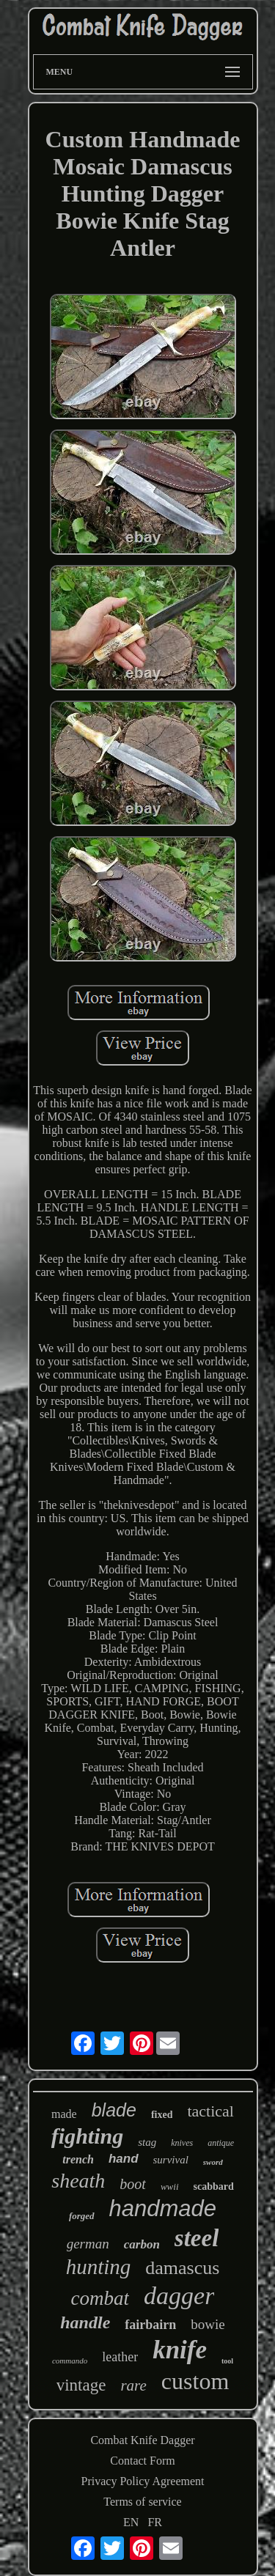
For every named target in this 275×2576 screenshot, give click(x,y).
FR (154, 2522)
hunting (98, 2266)
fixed (162, 2114)
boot (133, 2184)
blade (114, 2110)
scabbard (214, 2186)
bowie (207, 2324)
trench (78, 2159)
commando (69, 2360)
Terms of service (142, 2501)
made (64, 2114)
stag (147, 2142)
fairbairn (150, 2324)
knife (180, 2350)
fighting (87, 2136)
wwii (170, 2186)
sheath (78, 2180)
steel (197, 2238)
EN (131, 2522)
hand (124, 2159)
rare (133, 2385)
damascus (182, 2267)
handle (85, 2322)
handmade (163, 2208)
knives (182, 2143)
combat (100, 2298)
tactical (210, 2111)
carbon (142, 2244)
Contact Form (142, 2460)
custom (195, 2381)
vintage (81, 2385)
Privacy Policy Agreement (143, 2481)
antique (221, 2143)
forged (82, 2215)
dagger (179, 2295)
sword (213, 2162)
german (88, 2243)
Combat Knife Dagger (142, 2440)
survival (170, 2160)
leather (120, 2357)
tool (227, 2361)
